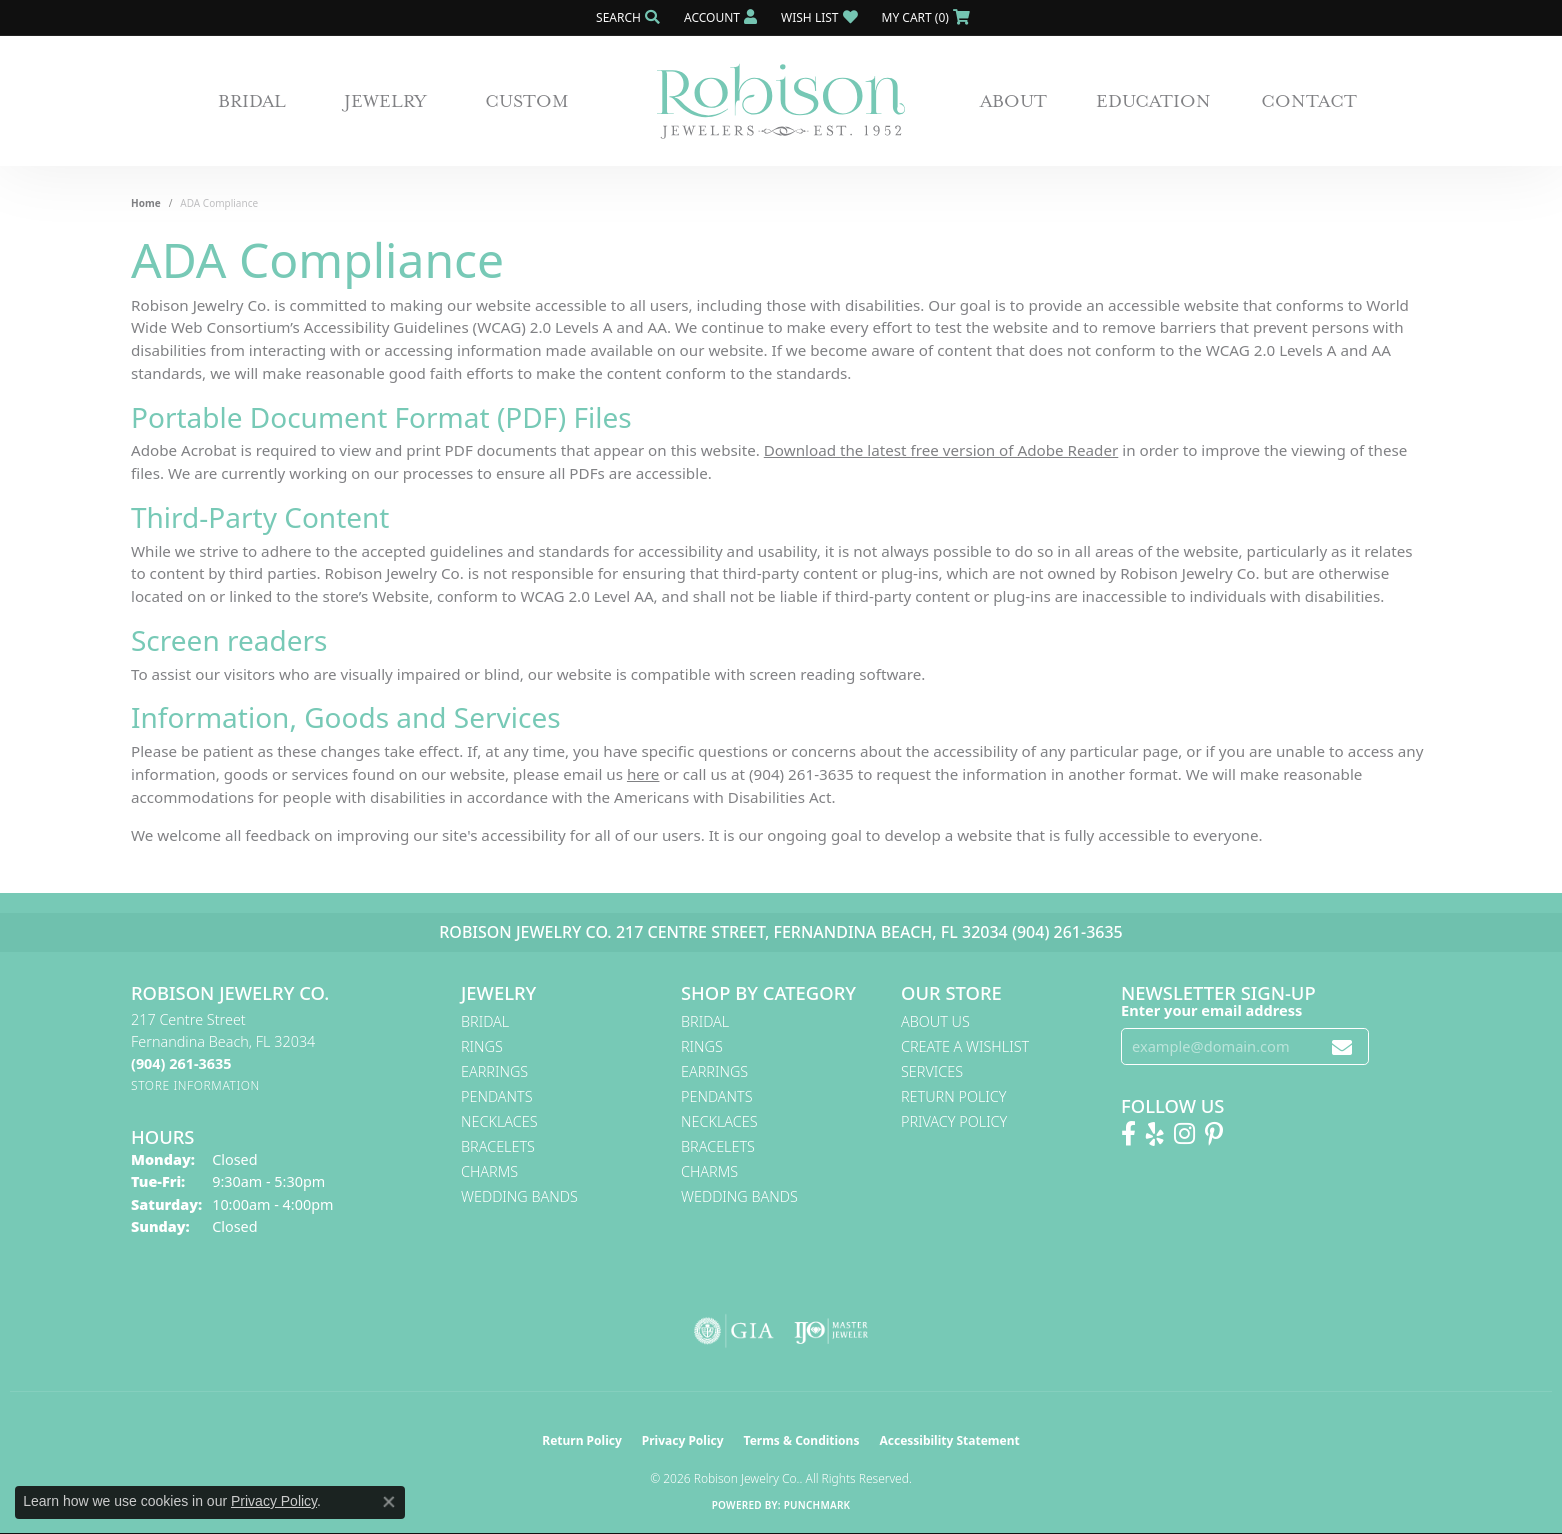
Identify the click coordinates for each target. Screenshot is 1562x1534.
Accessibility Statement (949, 1440)
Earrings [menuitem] (494, 1071)
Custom (527, 101)
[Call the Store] (181, 1063)
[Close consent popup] (389, 1502)
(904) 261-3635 (1067, 932)
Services (932, 1071)
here (643, 774)
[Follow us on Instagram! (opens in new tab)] (1184, 1134)
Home (146, 203)
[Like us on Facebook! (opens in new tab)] (1128, 1134)
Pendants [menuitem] (497, 1096)
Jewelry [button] (385, 101)
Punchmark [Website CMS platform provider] (817, 1505)
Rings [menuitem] (482, 1046)
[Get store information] (195, 1085)
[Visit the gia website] (734, 1331)
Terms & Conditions (802, 1440)
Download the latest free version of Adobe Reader (941, 450)
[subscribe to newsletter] (1342, 1046)
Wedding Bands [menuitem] (519, 1196)
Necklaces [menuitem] (499, 1121)
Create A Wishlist (965, 1046)
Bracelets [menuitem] (498, 1146)
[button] (626, 17)
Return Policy (954, 1096)
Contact (1309, 101)
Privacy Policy (954, 1121)
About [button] (1013, 101)
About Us (935, 1021)
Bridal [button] (252, 101)
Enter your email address (1211, 1010)
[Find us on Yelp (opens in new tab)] (1155, 1134)
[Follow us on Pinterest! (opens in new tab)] (1214, 1134)
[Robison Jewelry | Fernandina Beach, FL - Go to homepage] (781, 101)
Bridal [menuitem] (485, 1021)
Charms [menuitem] (489, 1171)
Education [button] (1153, 101)
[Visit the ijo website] (831, 1331)
